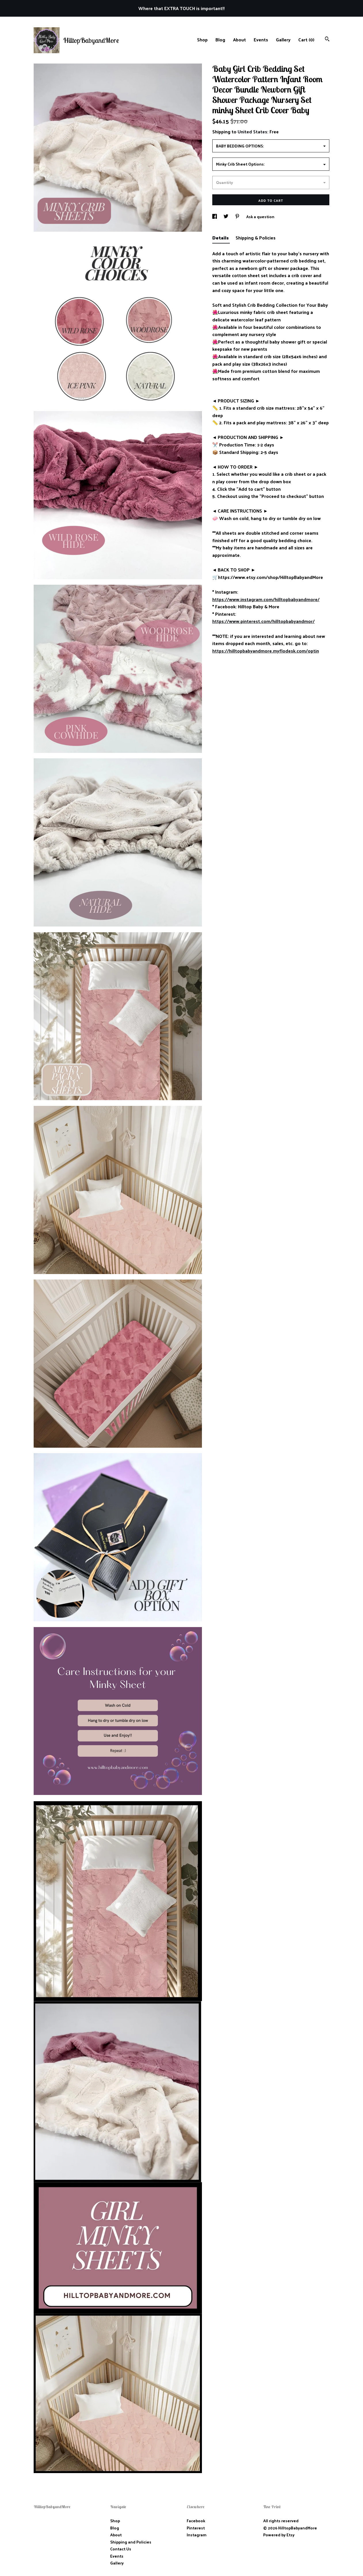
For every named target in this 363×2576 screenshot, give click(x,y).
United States (252, 131)
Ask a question (260, 216)
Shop (202, 39)
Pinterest (196, 2527)
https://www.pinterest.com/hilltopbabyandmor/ (263, 621)
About (239, 39)
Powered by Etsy (279, 2534)
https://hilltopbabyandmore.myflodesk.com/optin (265, 651)
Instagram (197, 2534)
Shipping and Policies (130, 2542)
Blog (220, 39)
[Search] (327, 39)
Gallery (283, 39)
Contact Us (120, 2548)
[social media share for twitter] (226, 216)
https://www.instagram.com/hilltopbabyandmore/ (266, 599)
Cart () (306, 39)
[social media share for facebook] (215, 216)
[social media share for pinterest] (237, 216)
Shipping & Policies (256, 237)
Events (261, 39)
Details (221, 237)
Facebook (196, 2520)
